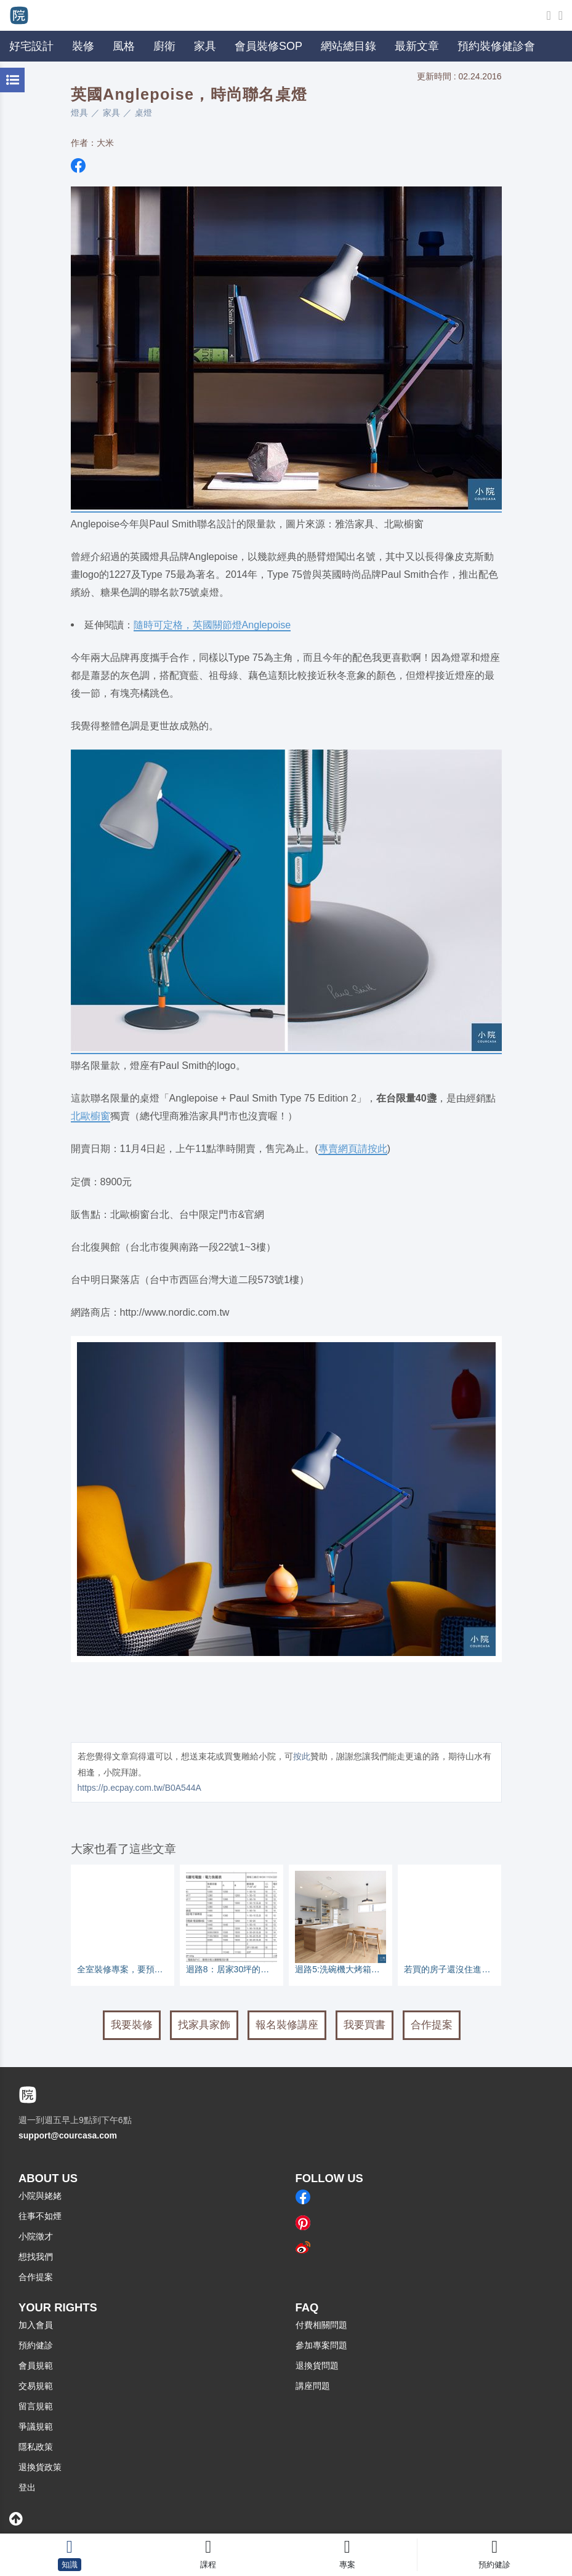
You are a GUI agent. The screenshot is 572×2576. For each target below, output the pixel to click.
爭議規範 (35, 2426)
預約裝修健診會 (496, 46)
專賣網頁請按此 (352, 1148)
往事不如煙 (40, 2216)
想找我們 (35, 2257)
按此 (301, 1756)
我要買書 (364, 2025)
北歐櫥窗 (90, 1115)
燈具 (79, 113)
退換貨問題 (317, 2365)
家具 (111, 113)
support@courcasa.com (67, 2135)
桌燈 (143, 113)
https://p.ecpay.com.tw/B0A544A (139, 1788)
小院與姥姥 (40, 2196)
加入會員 (35, 2325)
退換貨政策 (40, 2467)
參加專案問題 (321, 2345)
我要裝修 (132, 2025)
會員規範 (35, 2365)
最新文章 (417, 46)
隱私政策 (35, 2447)
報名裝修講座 (287, 2025)
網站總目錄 (348, 46)
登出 (27, 2487)
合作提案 (432, 2025)
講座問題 (313, 2386)
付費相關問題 (321, 2325)
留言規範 (35, 2406)
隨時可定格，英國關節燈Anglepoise (212, 624)
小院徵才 (35, 2236)
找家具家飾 (204, 2025)
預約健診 (35, 2345)
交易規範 (35, 2386)
